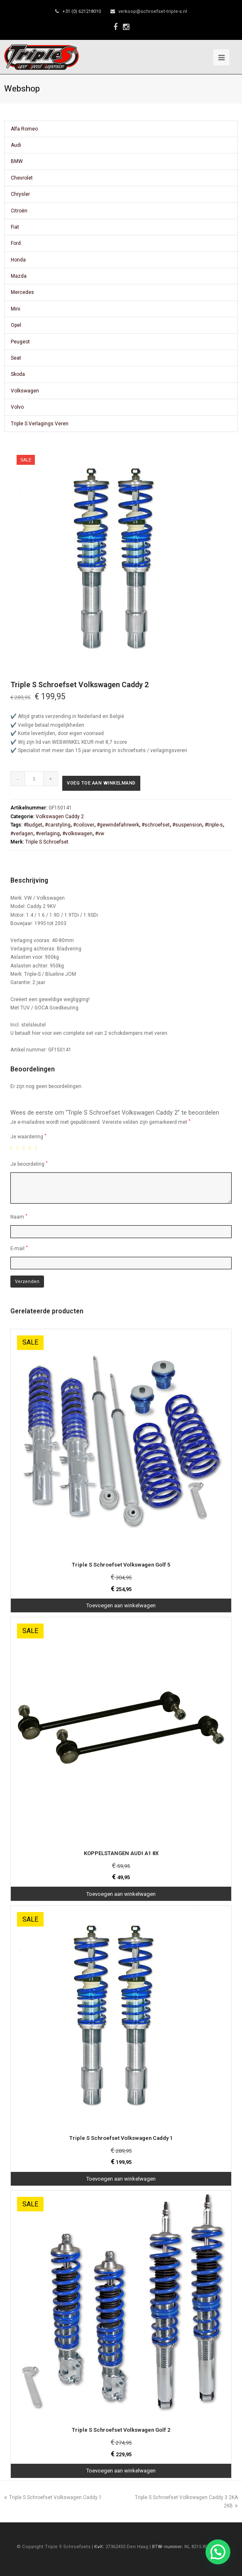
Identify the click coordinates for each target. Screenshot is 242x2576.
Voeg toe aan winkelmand (101, 783)
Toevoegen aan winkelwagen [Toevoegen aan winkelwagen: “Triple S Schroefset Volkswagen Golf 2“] (121, 2470)
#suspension (187, 825)
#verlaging (48, 833)
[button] (217, 2551)
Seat (16, 358)
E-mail (19, 1248)
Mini (15, 309)
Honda (18, 260)
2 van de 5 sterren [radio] (19, 1147)
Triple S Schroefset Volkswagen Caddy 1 (53, 2497)
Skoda (18, 374)
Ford (16, 243)
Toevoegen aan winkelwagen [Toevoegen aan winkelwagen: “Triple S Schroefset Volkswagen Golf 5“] (121, 1605)
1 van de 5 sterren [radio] (12, 1147)
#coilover (83, 825)
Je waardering (28, 1136)
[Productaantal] (34, 779)
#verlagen (21, 833)
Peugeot (20, 342)
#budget (33, 825)
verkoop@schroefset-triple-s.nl (152, 11)
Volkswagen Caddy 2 (60, 816)
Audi (16, 145)
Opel (16, 325)
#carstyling (58, 825)
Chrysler (20, 194)
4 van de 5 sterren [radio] (31, 1147)
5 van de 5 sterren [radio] (37, 1147)
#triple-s (214, 825)
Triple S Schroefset (46, 842)
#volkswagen (77, 833)
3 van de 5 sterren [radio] (25, 1147)
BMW (17, 161)
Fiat (15, 227)
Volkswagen (25, 391)
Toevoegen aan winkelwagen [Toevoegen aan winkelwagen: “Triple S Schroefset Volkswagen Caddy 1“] (121, 2179)
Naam (18, 1217)
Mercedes (22, 292)
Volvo (17, 407)
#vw (99, 833)
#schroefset (156, 825)
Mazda (19, 276)
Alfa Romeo (24, 129)
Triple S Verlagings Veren (39, 424)
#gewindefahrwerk (118, 825)
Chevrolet (22, 178)
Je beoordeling (29, 1164)
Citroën (19, 211)
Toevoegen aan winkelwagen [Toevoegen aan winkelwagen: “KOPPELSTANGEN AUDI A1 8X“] (121, 1894)
